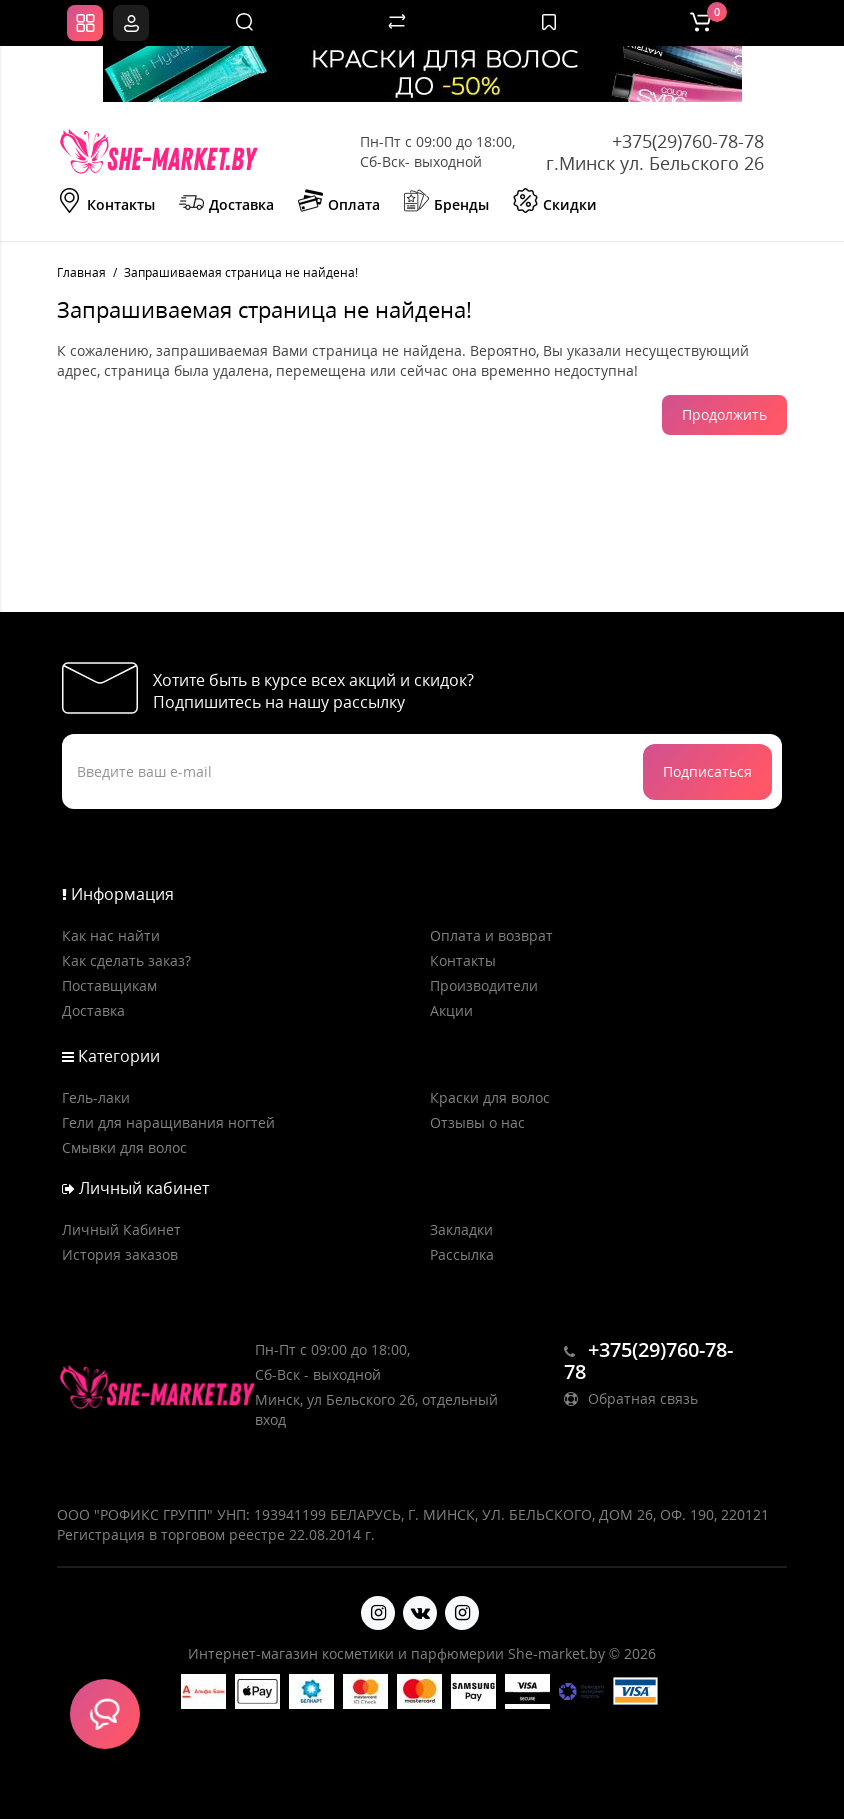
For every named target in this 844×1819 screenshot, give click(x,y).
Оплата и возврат (491, 935)
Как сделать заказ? (126, 960)
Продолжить (724, 414)
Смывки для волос (124, 1147)
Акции (451, 1010)
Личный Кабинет (121, 1229)
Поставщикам (109, 985)
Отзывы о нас (477, 1122)
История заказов (120, 1254)
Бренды (446, 203)
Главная (81, 272)
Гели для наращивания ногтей (168, 1122)
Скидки (555, 203)
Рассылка (462, 1254)
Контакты (106, 203)
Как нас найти (111, 935)
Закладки (461, 1229)
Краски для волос (490, 1097)
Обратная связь (631, 1398)
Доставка (226, 203)
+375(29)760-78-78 (688, 141)
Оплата (339, 203)
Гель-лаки (96, 1097)
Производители (484, 985)
